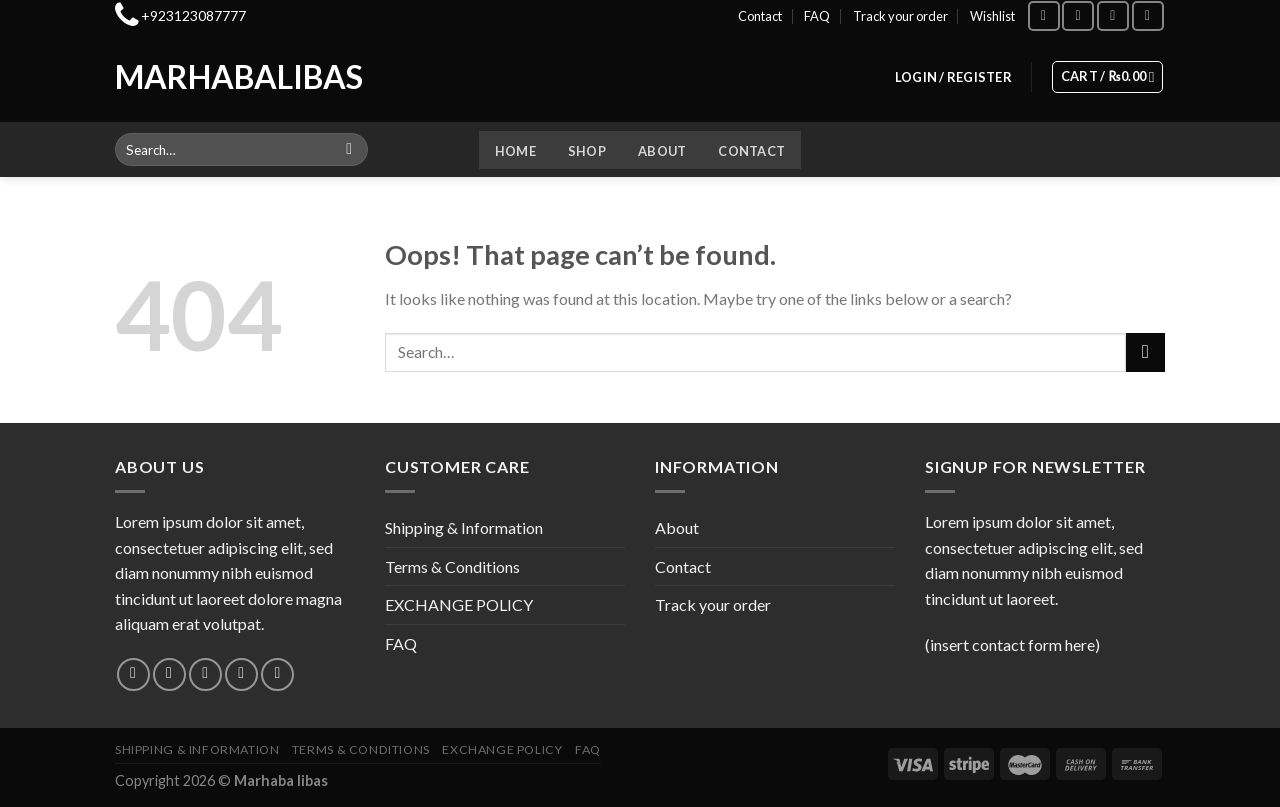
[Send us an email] (241, 674)
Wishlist (992, 16)
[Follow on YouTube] (1148, 15)
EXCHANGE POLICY (459, 604)
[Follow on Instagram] (1078, 15)
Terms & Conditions (452, 566)
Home (515, 151)
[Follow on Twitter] (205, 674)
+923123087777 (193, 15)
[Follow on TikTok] (1113, 15)
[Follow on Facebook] (1044, 15)
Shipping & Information (464, 527)
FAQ (817, 16)
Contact (760, 16)
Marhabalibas (198, 77)
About (662, 151)
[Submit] (349, 150)
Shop (587, 151)
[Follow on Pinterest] (277, 674)
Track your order (900, 16)
